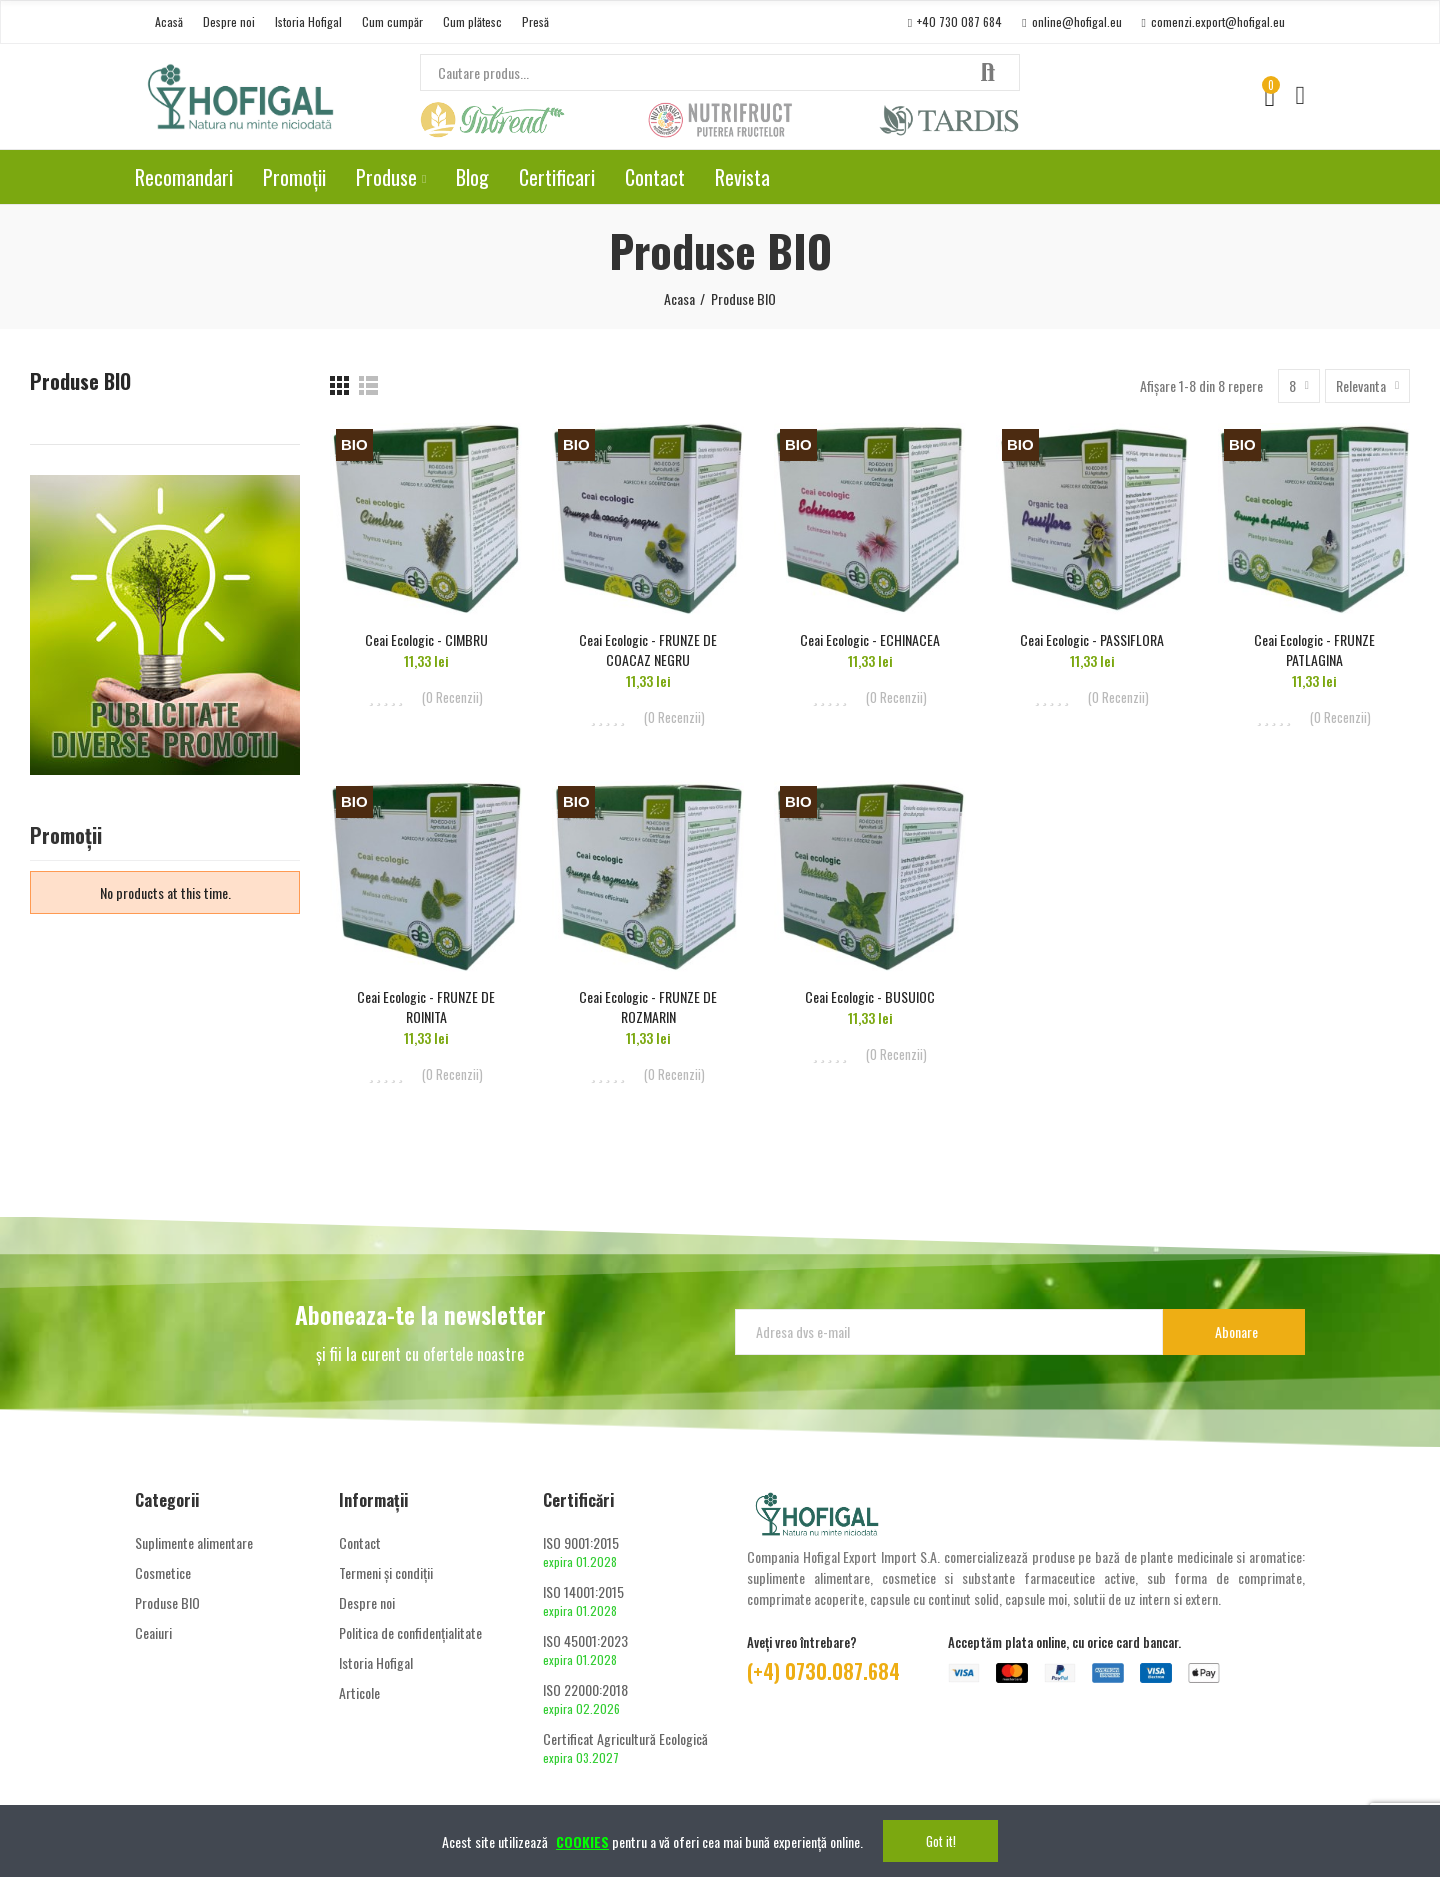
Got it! (941, 1841)
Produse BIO (80, 381)
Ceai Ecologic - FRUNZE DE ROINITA (426, 1006)
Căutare (988, 72)
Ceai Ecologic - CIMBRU (426, 639)
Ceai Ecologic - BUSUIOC (870, 996)
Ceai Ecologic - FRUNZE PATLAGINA (1314, 649)
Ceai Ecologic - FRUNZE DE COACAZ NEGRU (648, 649)
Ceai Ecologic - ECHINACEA (870, 639)
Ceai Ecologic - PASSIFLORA (1092, 639)
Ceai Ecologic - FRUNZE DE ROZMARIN (648, 1006)
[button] (169, 22)
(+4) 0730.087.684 (823, 1671)
